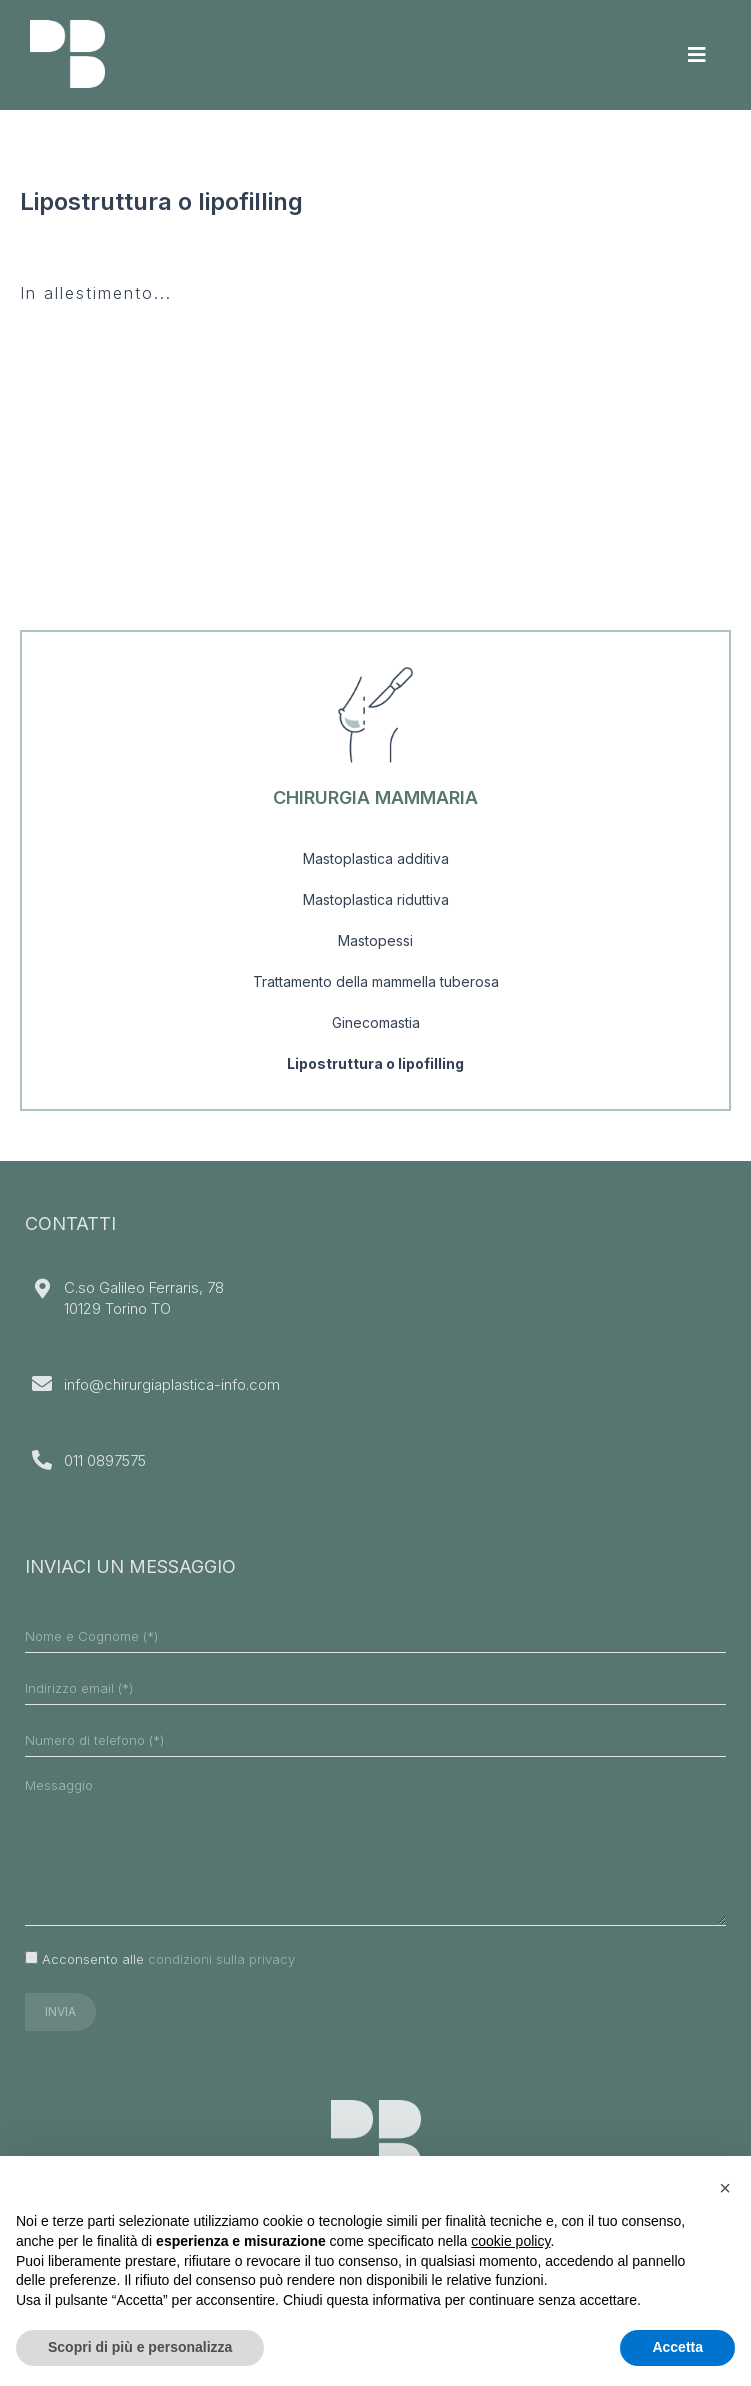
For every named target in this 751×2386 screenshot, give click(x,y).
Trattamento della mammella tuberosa (376, 981)
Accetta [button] (677, 2347)
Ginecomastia (376, 1022)
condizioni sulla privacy (221, 1959)
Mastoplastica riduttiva (376, 899)
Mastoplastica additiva (376, 858)
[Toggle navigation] (697, 55)
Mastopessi (375, 940)
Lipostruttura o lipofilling (375, 1063)
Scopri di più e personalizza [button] (140, 2347)
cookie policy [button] (510, 2241)
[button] (725, 2188)
